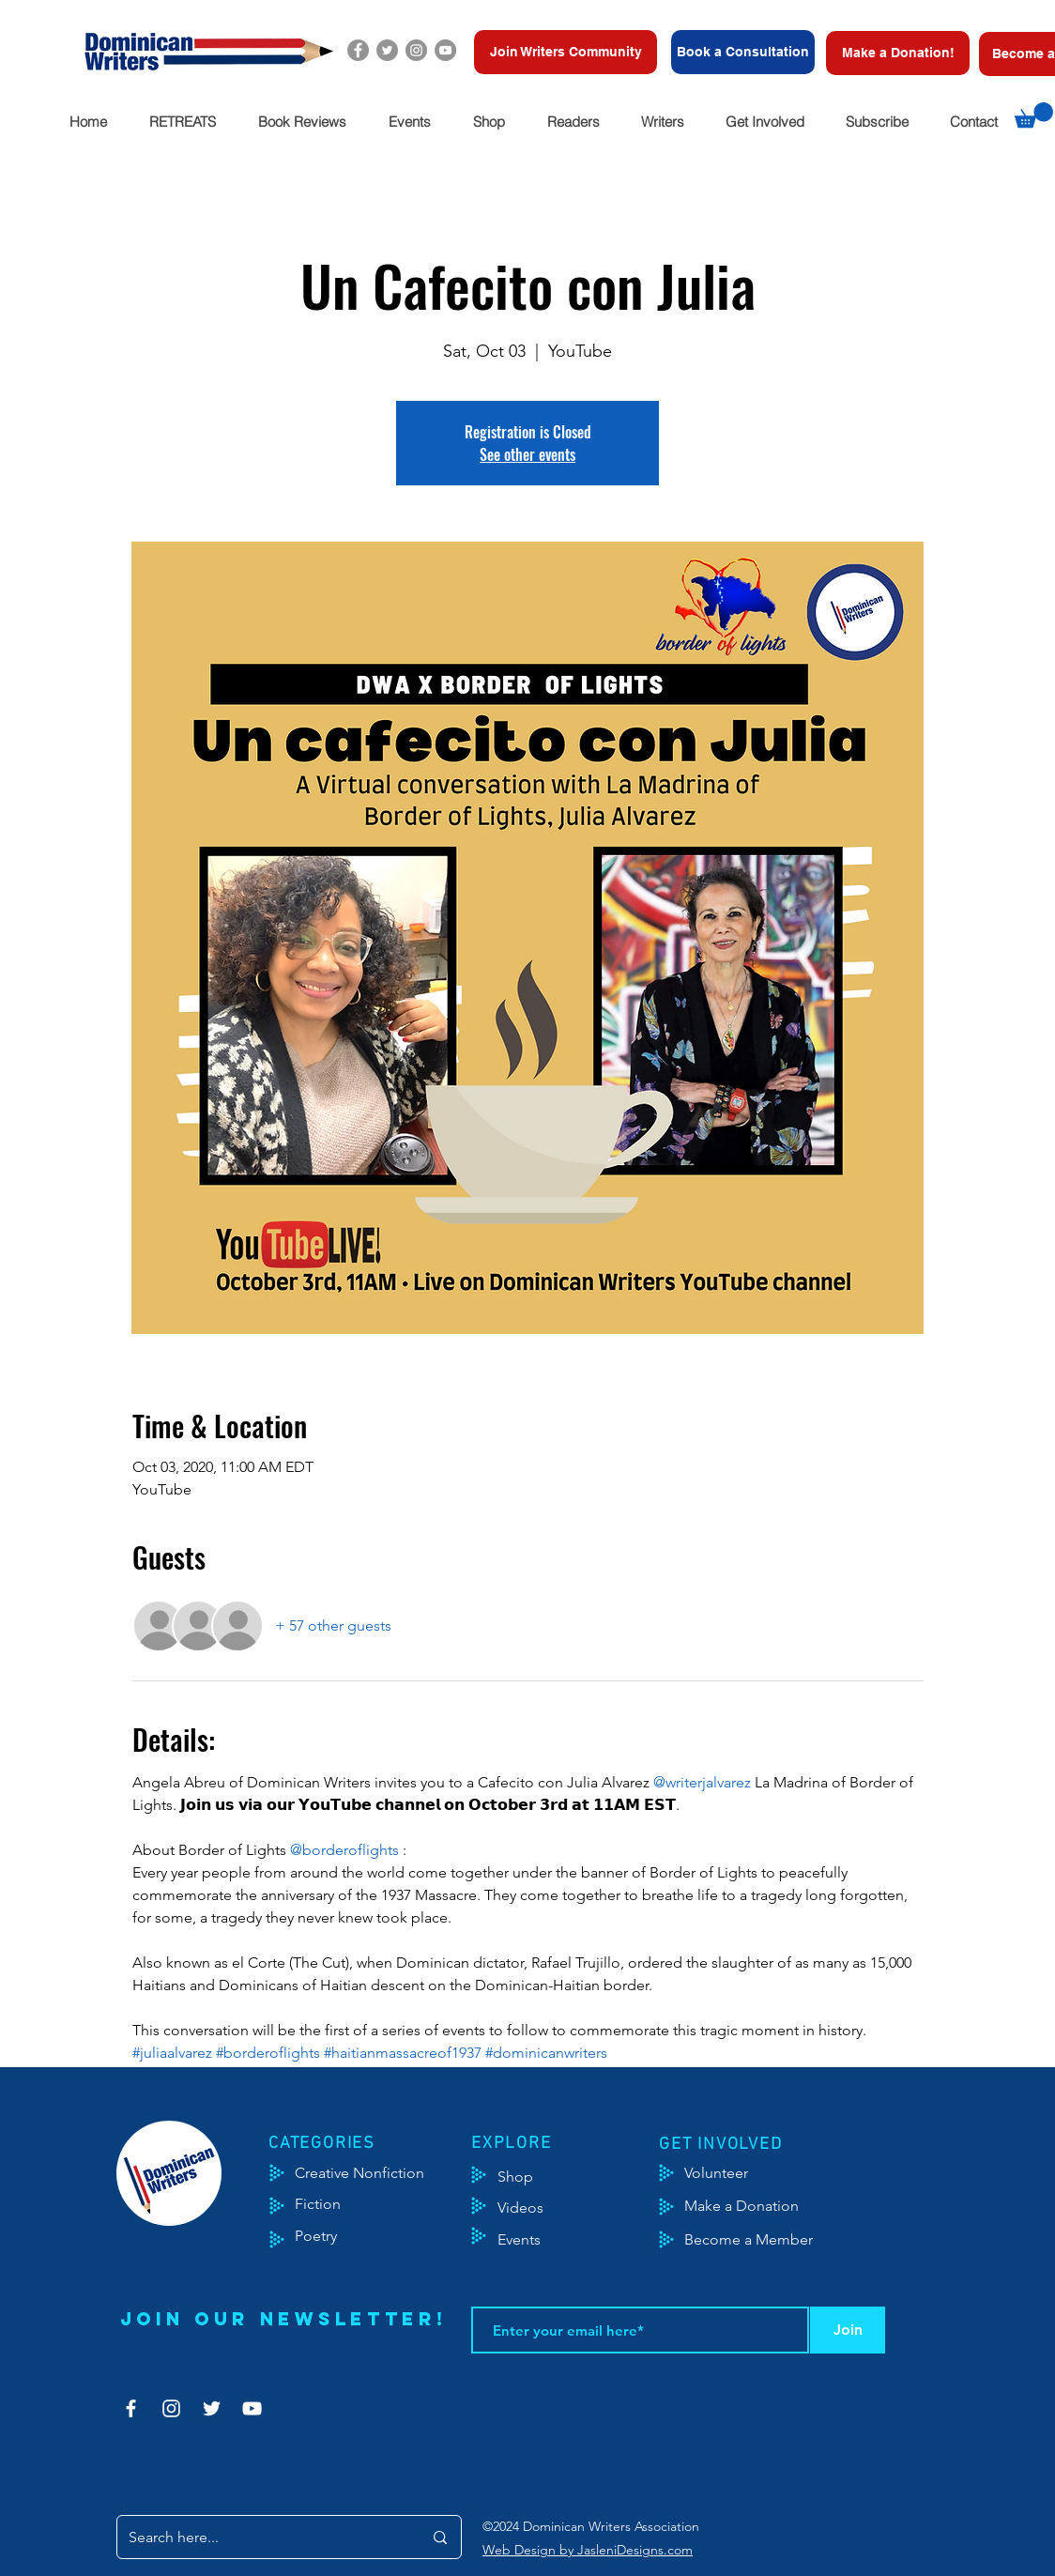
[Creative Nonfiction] (384, 2173)
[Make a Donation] (763, 2206)
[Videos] (534, 2208)
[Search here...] (261, 2537)
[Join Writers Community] (565, 52)
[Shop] (544, 2177)
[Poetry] (331, 2236)
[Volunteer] (725, 2173)
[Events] (574, 2240)
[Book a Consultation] (743, 52)
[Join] (847, 2330)
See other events (527, 454)
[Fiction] (331, 2204)
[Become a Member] (772, 2240)
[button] (182, 121)
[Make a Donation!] (898, 53)
